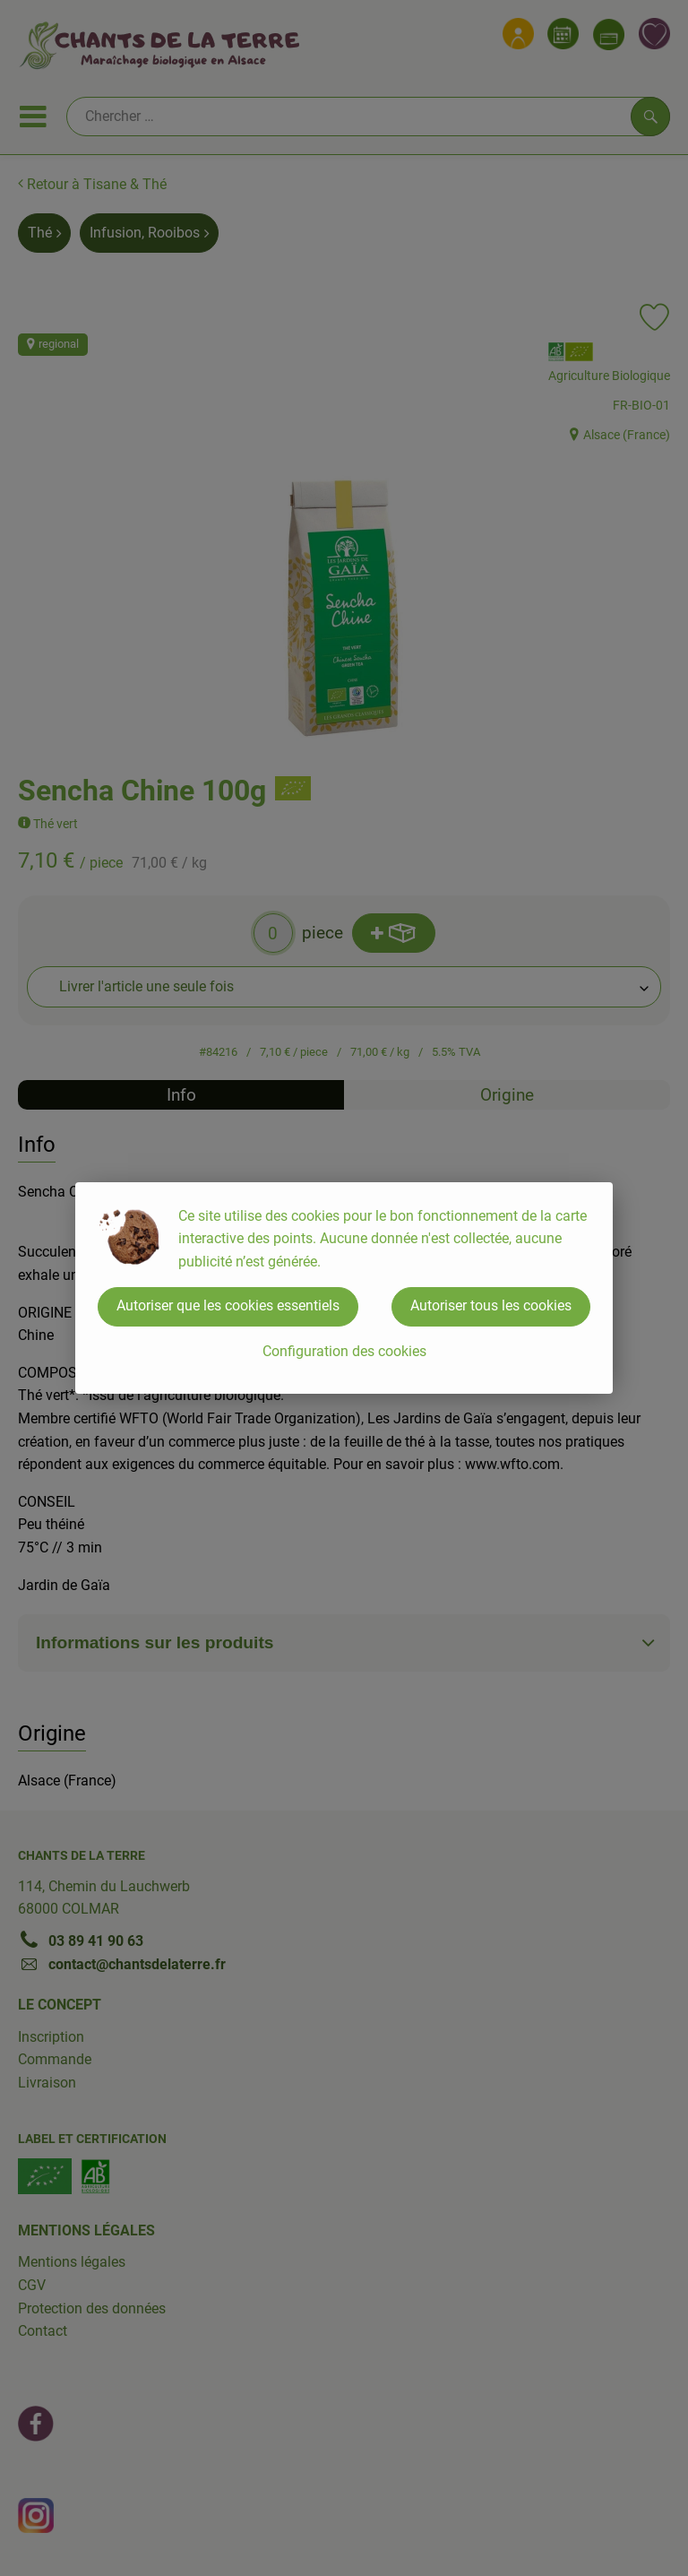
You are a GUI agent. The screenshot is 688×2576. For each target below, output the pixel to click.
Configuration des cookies (344, 1351)
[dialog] (344, 1288)
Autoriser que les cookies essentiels (228, 1305)
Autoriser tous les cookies (491, 1305)
